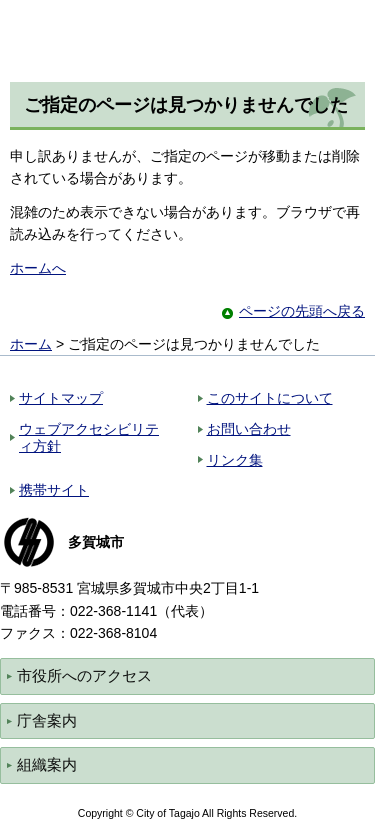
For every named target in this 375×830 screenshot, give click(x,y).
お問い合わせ (249, 429)
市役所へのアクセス (84, 675)
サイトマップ (61, 398)
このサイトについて (270, 398)
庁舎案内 (47, 720)
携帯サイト (54, 490)
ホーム (31, 344)
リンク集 (235, 460)
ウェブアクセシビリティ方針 (89, 437)
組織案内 (47, 764)
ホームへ (38, 268)
